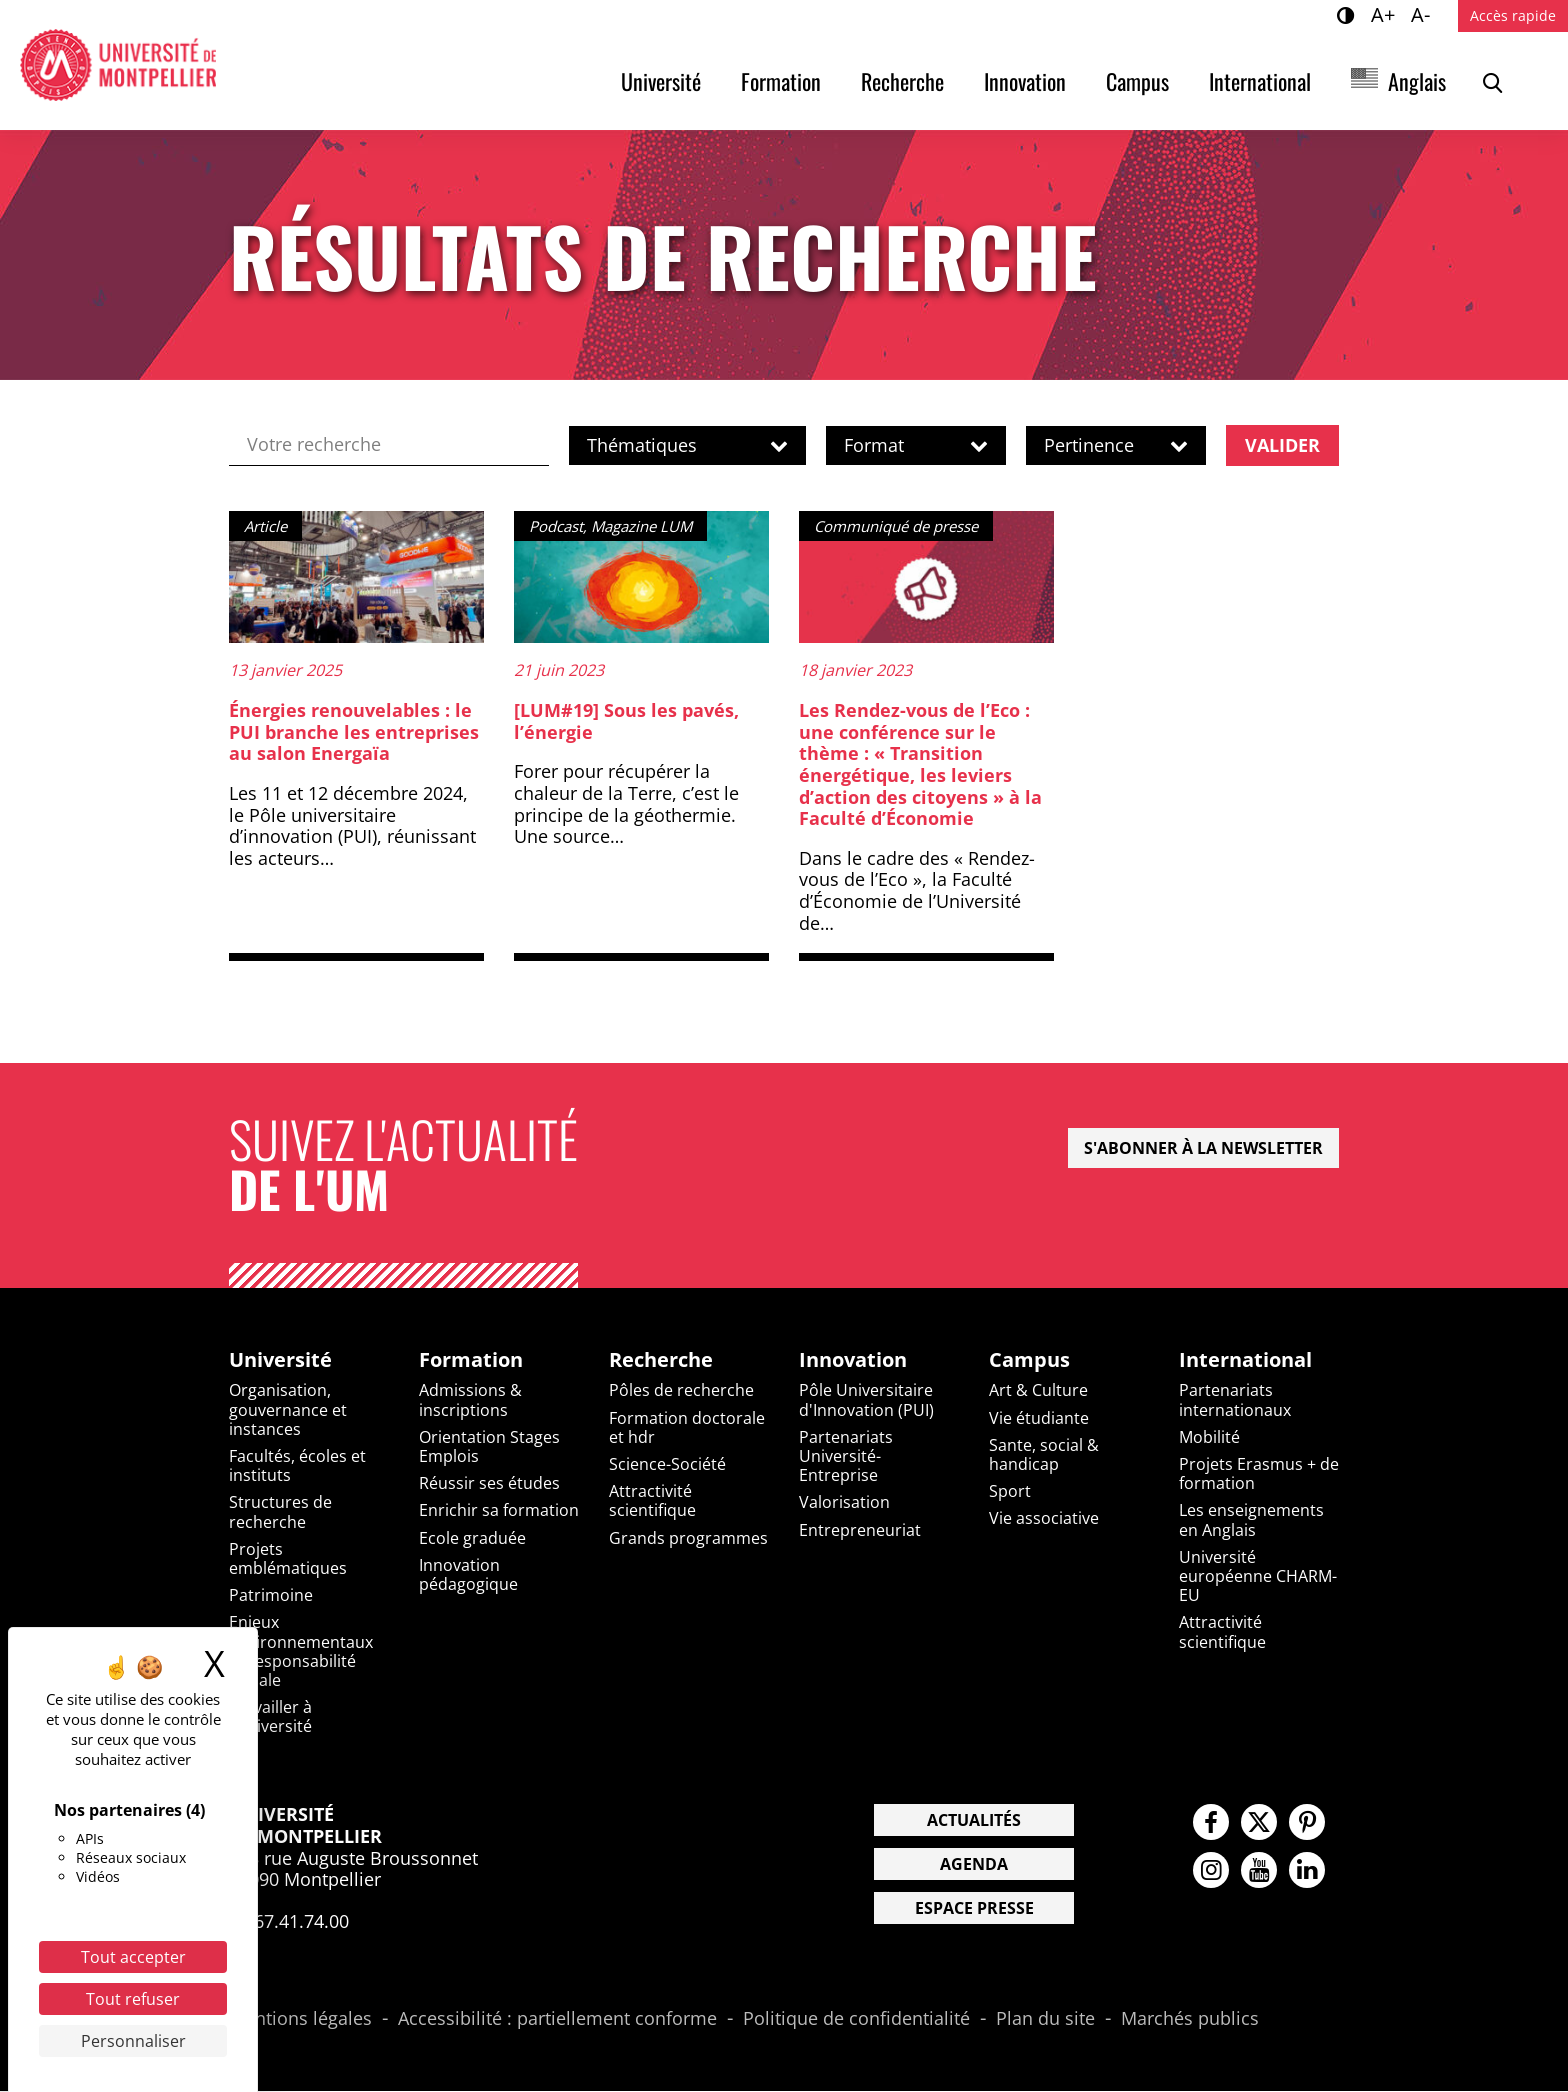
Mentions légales (300, 2021)
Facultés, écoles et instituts (297, 1466)
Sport (1010, 1492)
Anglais (1417, 81)
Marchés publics (1190, 2021)
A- (1423, 14)
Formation (781, 81)
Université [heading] (280, 1361)
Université (661, 81)
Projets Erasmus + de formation (1259, 1474)
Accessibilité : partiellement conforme (557, 2021)
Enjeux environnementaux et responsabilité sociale (301, 1652)
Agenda (974, 1866)
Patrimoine (271, 1596)
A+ (1386, 14)
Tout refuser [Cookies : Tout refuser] (133, 1999)
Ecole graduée (472, 1539)
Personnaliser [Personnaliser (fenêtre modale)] (133, 2041)
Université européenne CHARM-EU (1258, 1577)
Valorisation (844, 1504)
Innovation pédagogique (468, 1575)
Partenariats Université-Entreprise (846, 1457)
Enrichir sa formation (499, 1512)
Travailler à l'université (270, 1717)
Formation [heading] (471, 1361)
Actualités (974, 1822)
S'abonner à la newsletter (1203, 1149)
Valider (1282, 445)
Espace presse (974, 1910)
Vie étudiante (1039, 1419)
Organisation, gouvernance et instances (288, 1411)
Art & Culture (1038, 1392)
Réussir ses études (489, 1484)
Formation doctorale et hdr (687, 1428)
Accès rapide (1513, 15)
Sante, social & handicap (1044, 1455)
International (1260, 81)
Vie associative (1044, 1520)
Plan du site (1045, 2021)
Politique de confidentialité (856, 2021)
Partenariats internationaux (1235, 1401)
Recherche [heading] (661, 1361)
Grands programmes (688, 1539)
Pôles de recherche (681, 1392)
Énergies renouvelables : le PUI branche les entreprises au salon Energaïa (354, 732)
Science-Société (667, 1465)
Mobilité (1209, 1438)
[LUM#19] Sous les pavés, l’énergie (626, 722)
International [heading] (1245, 1361)
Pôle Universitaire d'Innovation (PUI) (866, 1401)
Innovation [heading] (853, 1361)
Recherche (902, 81)
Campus (1137, 81)
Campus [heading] (1029, 1361)
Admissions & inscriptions (470, 1401)
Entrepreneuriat (860, 1531)
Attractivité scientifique (652, 1501)
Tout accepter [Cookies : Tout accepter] (133, 1957)
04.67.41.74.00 (289, 1922)
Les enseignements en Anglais (1251, 1521)
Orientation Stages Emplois (489, 1447)
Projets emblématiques (288, 1559)
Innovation (1025, 81)
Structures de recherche (280, 1513)
